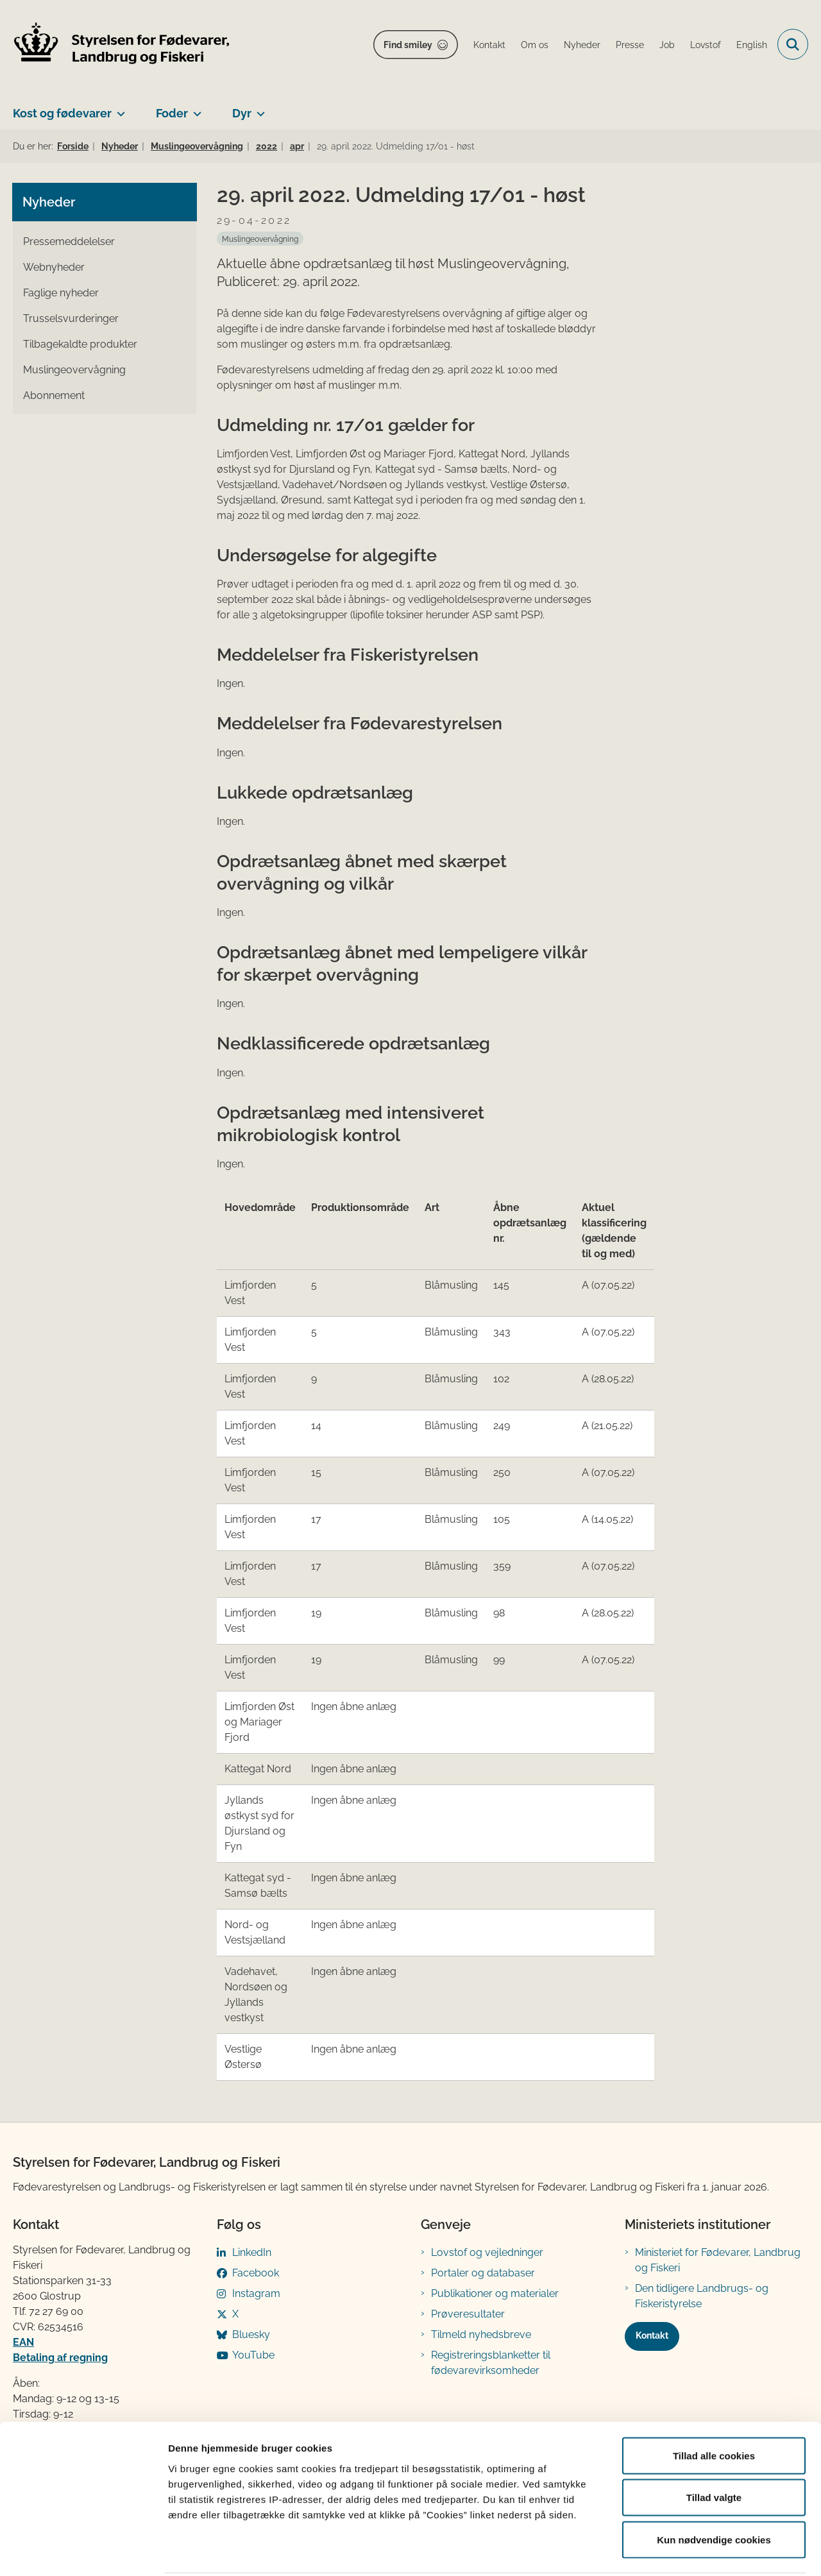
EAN (23, 2342)
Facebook (255, 2273)
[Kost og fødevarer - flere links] (118, 108)
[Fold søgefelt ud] (792, 44)
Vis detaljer (667, 2550)
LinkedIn (251, 2252)
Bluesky (251, 2334)
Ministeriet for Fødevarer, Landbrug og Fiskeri (717, 2260)
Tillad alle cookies (714, 2407)
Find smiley (408, 45)
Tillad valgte (713, 2450)
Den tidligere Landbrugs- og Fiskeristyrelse (701, 2296)
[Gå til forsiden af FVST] (122, 45)
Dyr (241, 113)
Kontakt (652, 2335)
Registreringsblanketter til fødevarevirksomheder (490, 2363)
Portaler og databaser (483, 2273)
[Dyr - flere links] (258, 108)
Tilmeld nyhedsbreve (481, 2334)
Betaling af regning (60, 2357)
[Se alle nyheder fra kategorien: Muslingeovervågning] (260, 239)
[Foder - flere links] (194, 108)
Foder (172, 113)
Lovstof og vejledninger (487, 2252)
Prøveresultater (468, 2314)
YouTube (253, 2355)
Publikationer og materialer (495, 2293)
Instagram (256, 2293)
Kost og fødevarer (62, 113)
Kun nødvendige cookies (714, 2491)
